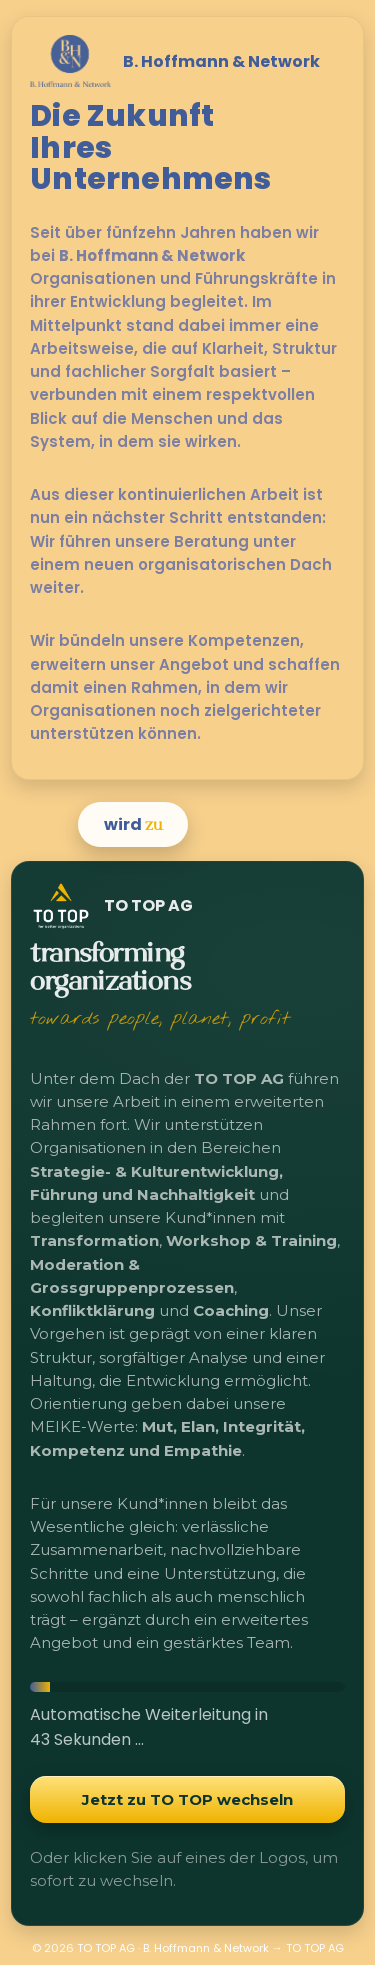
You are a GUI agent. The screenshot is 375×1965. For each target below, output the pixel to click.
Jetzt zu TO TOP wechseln (187, 1799)
